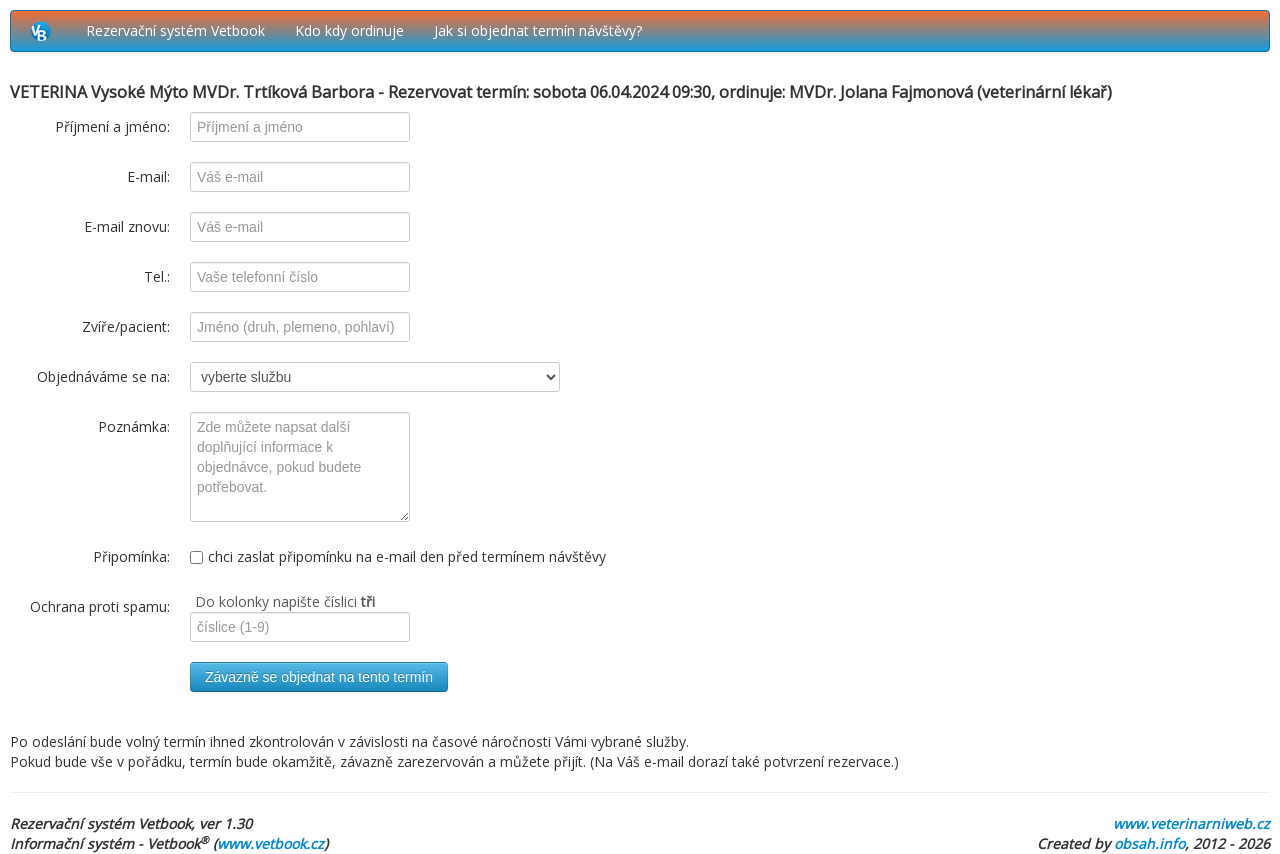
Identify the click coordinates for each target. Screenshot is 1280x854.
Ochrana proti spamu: (100, 606)
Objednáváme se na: (103, 376)
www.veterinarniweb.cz (1191, 823)
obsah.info (1149, 843)
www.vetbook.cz (270, 843)
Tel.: (157, 276)
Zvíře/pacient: (126, 326)
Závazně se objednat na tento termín (319, 677)
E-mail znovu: (127, 226)
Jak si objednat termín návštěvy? (538, 30)
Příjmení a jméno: (112, 126)
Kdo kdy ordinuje (349, 30)
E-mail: (148, 176)
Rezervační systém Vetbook (175, 30)
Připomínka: (131, 556)
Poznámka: (134, 426)
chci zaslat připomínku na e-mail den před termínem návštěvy (398, 556)
